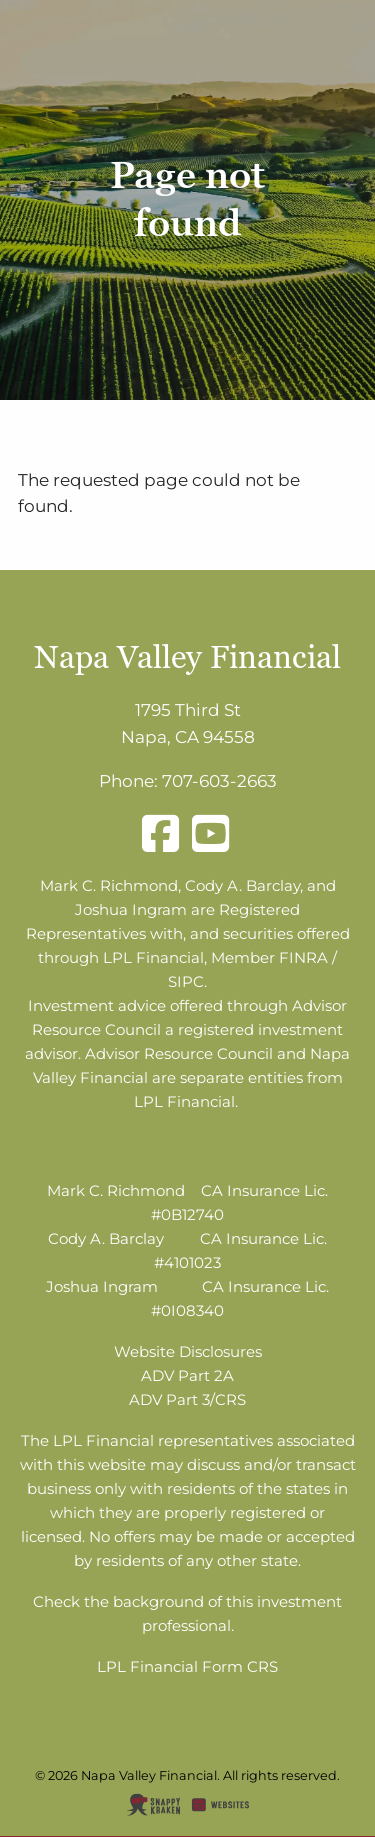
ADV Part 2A (187, 1375)
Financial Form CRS (204, 1666)
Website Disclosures (188, 1351)
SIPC (186, 981)
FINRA (303, 957)
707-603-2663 (219, 781)
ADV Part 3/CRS (187, 1399)
